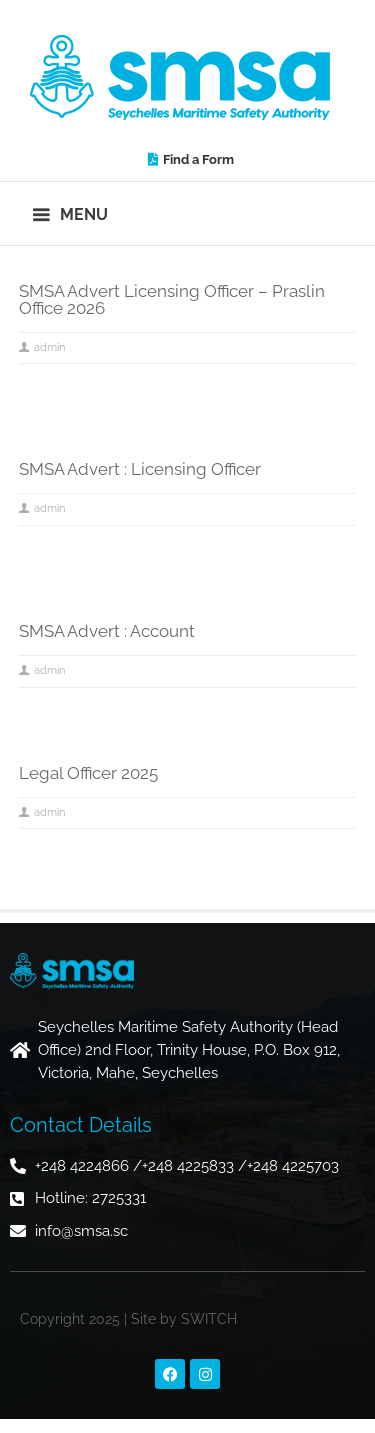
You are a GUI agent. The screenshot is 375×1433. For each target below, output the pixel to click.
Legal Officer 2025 (88, 773)
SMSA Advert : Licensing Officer (140, 469)
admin (49, 347)
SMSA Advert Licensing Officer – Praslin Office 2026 (172, 299)
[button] (71, 213)
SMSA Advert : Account (107, 631)
